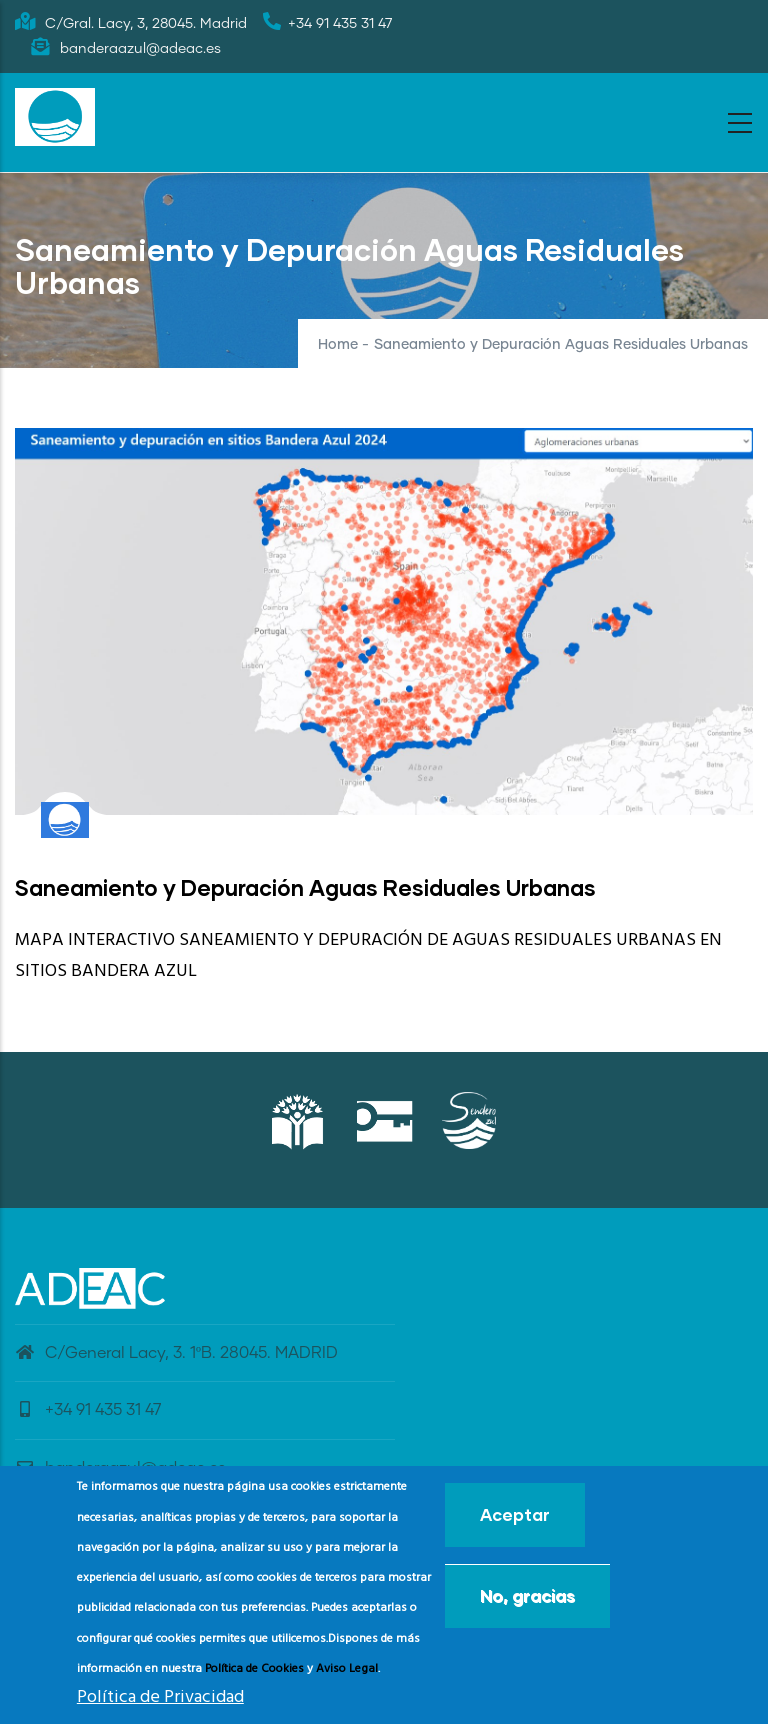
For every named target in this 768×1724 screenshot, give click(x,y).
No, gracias (527, 1601)
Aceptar (515, 1520)
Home (338, 345)
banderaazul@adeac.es (120, 1468)
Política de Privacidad (160, 1703)
